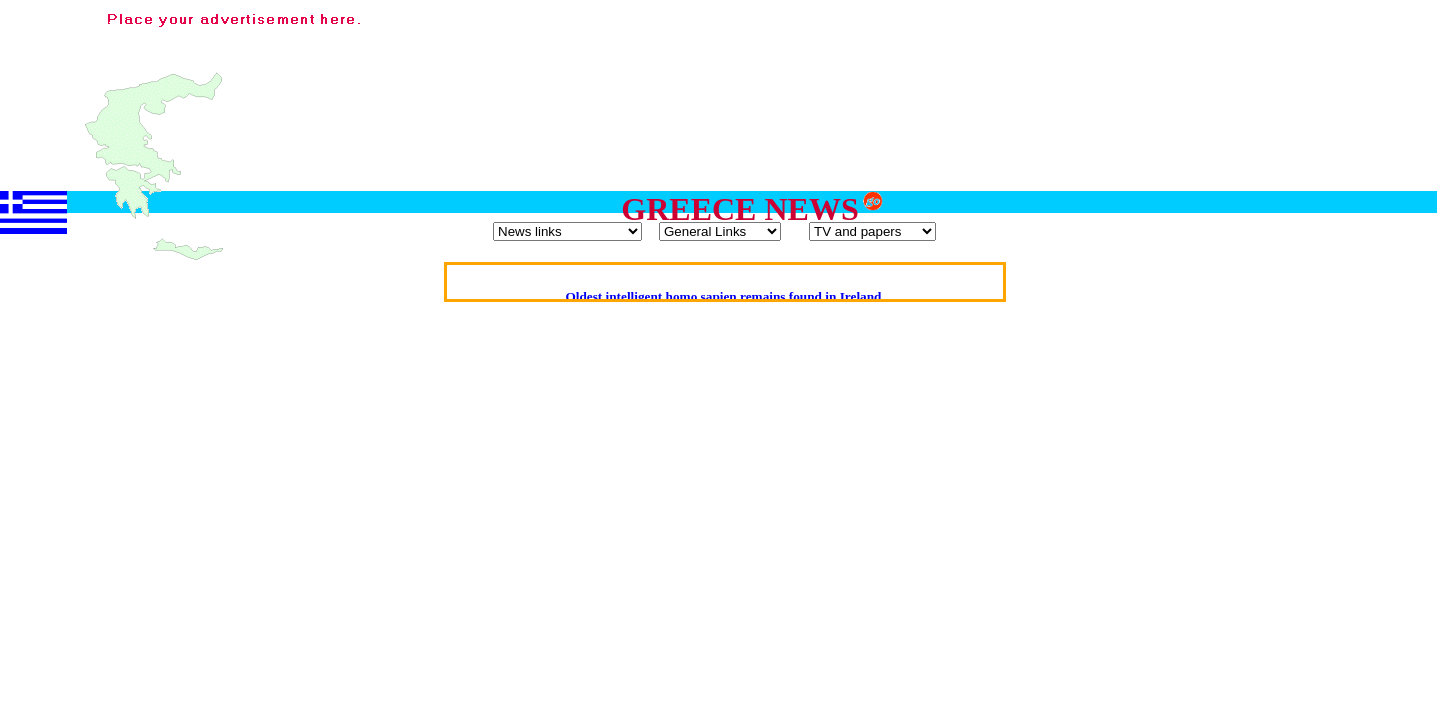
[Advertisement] (1068, 53)
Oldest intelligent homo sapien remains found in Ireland (723, 296)
